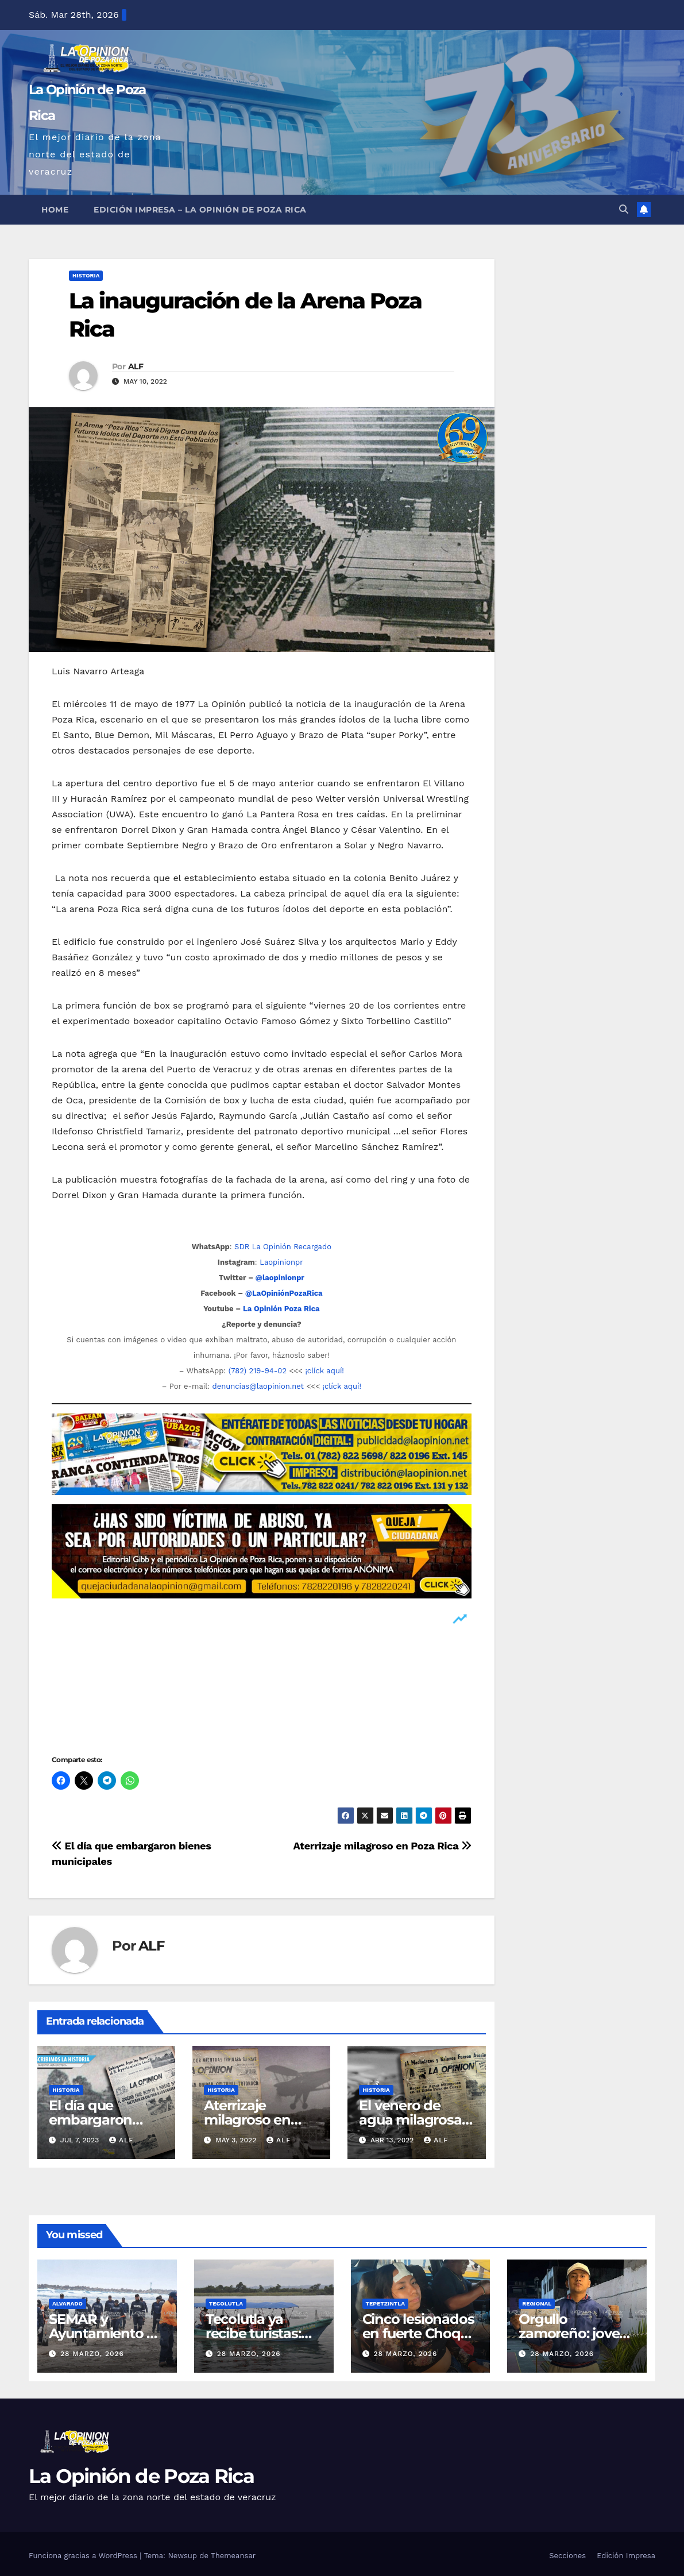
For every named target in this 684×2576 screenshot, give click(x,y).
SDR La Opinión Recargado (282, 1246)
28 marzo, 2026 (92, 2354)
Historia (85, 275)
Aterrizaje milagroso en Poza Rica (382, 1846)
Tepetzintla (385, 2303)
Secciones (567, 2555)
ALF (135, 366)
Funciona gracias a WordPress (84, 2555)
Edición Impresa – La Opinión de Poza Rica (200, 209)
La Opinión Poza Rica (281, 1308)
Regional (536, 2303)
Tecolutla (226, 2303)
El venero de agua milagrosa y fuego (415, 2119)
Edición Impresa (626, 2555)
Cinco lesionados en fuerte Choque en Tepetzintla (419, 2333)
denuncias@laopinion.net (258, 1386)
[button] (623, 209)
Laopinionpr (283, 1262)
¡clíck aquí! (324, 1370)
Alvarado (67, 2303)
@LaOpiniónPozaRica (284, 1293)
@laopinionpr (280, 1277)
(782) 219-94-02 (258, 1370)
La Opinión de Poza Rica (141, 2476)
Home (54, 209)
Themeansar (233, 2555)
